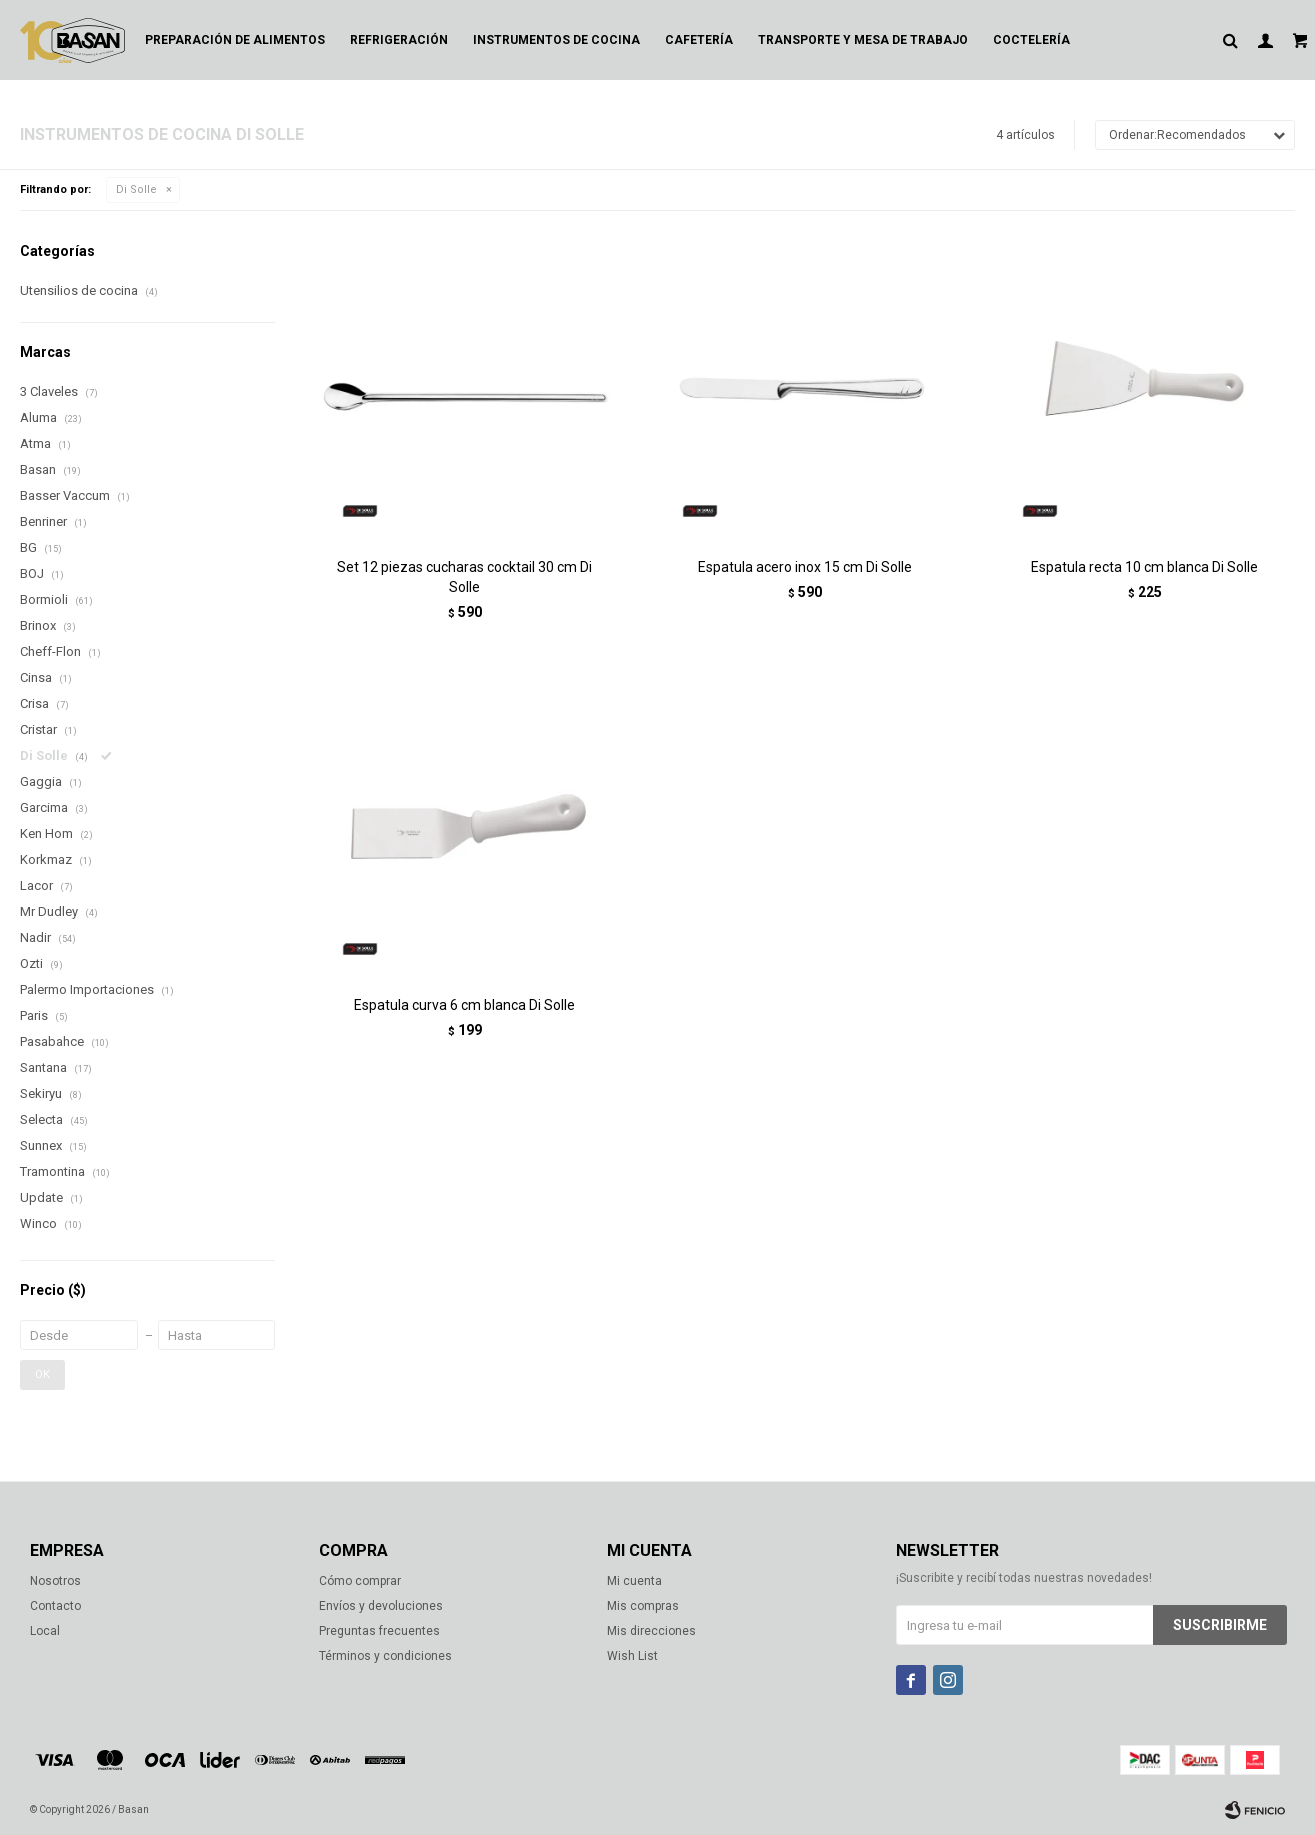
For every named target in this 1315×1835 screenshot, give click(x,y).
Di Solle (136, 189)
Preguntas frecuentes (379, 1631)
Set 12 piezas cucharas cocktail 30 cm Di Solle (464, 577)
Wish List (632, 1656)
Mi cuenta (634, 1581)
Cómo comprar (360, 1581)
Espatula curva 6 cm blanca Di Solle (464, 1005)
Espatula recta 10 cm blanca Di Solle (1144, 567)
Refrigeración (399, 40)
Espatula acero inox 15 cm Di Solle (805, 567)
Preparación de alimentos (235, 40)
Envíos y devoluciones (381, 1606)
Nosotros (55, 1581)
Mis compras (643, 1606)
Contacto (55, 1606)
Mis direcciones (651, 1631)
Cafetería (699, 40)
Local (45, 1631)
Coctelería (1031, 40)
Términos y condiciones (385, 1656)
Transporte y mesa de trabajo (863, 40)
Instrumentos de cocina (556, 40)
